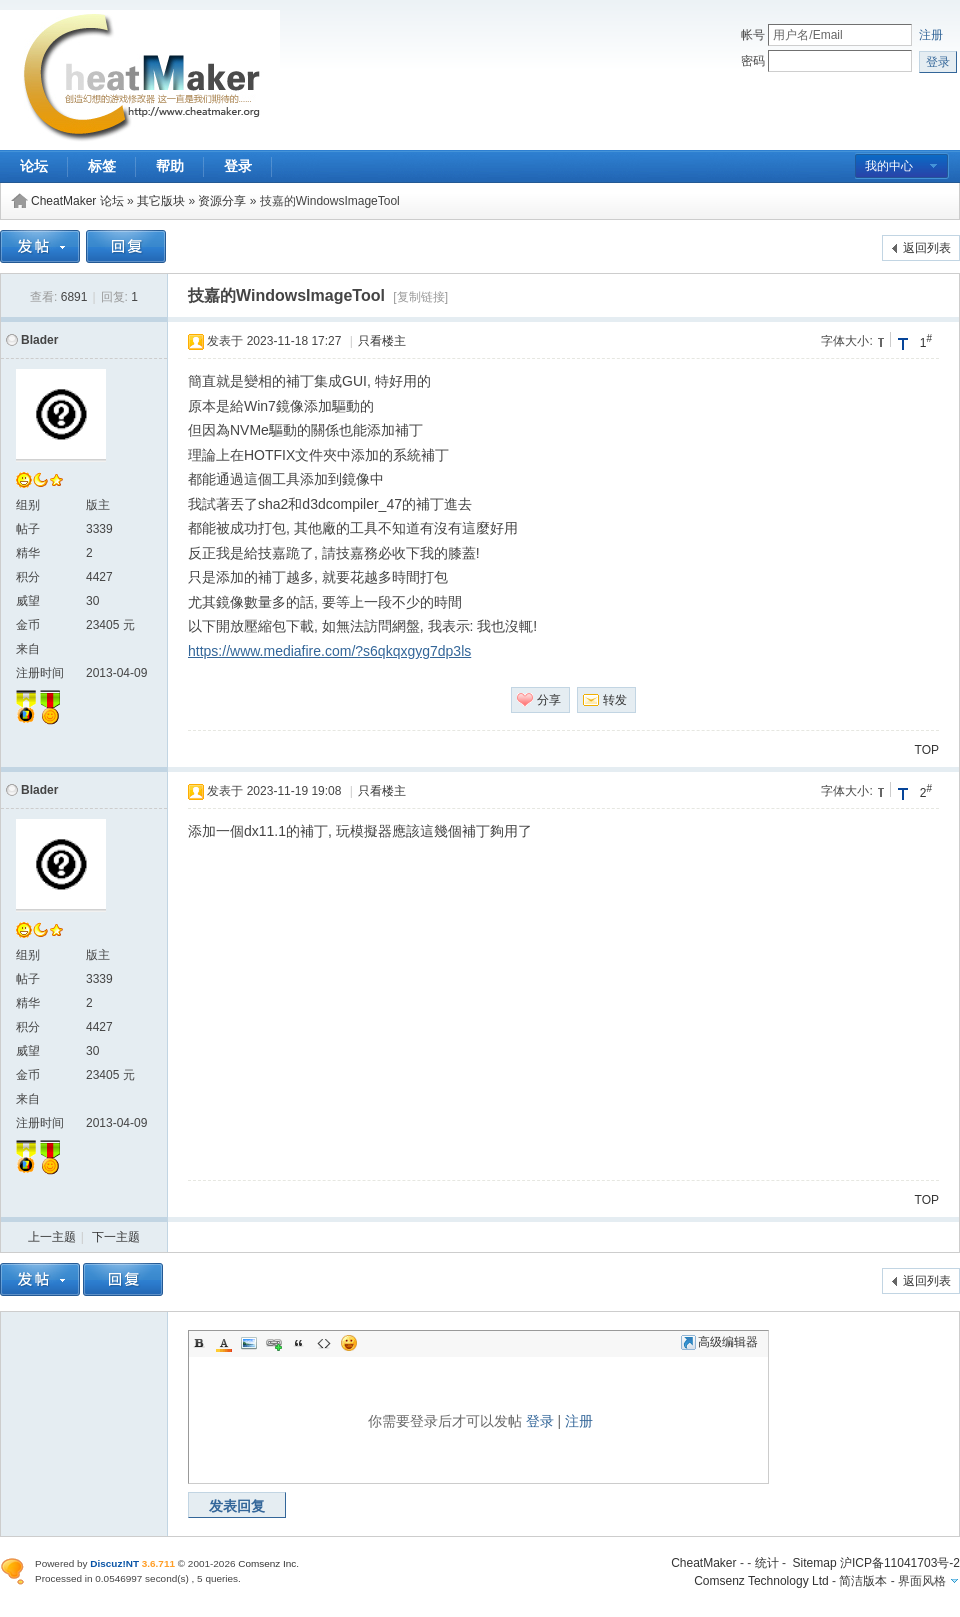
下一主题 (116, 1237)
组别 (28, 505)
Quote (299, 1343)
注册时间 (40, 673)
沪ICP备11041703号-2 (900, 1563)
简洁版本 (863, 1581)
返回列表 (927, 248)
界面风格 (922, 1581)
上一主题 (52, 1237)
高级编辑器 (719, 1342)
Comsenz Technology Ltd (761, 1581)
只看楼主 (382, 341)
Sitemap (815, 1563)
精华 (28, 553)
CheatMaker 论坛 (77, 201)
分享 (549, 700)
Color (224, 1343)
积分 (28, 577)
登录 (238, 166)
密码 (753, 61)
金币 (28, 625)
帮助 (170, 166)
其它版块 (161, 201)
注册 (931, 35)
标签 (102, 166)
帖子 (28, 529)
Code (324, 1343)
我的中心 (889, 166)
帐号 (753, 35)
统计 (767, 1563)
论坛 (34, 166)
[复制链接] (420, 297)
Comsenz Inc (267, 1563)
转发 (615, 700)
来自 (28, 649)
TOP (927, 750)
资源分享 (222, 201)
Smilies (349, 1343)
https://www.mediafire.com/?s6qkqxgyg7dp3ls (329, 651)
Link (274, 1343)
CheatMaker (703, 1563)
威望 (28, 601)
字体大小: (846, 341)
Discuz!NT (114, 1563)
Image (249, 1343)
